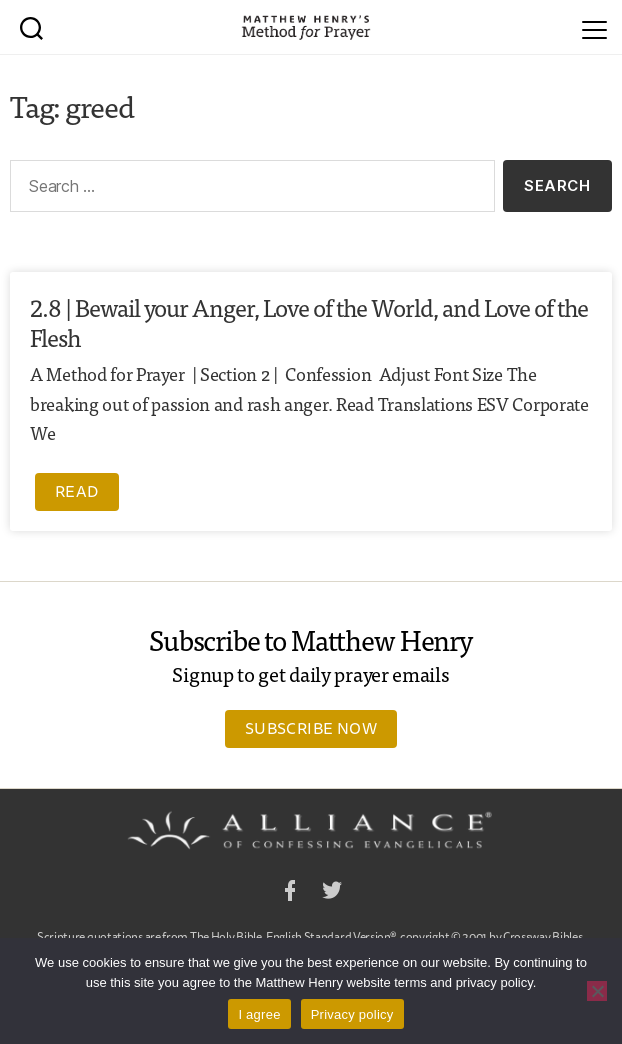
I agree (259, 1014)
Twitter (332, 893)
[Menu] (594, 27)
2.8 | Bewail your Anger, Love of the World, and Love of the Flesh (309, 321)
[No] (597, 991)
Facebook (290, 893)
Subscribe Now (311, 728)
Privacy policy (352, 1014)
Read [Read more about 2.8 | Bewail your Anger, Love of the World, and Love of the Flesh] (77, 491)
